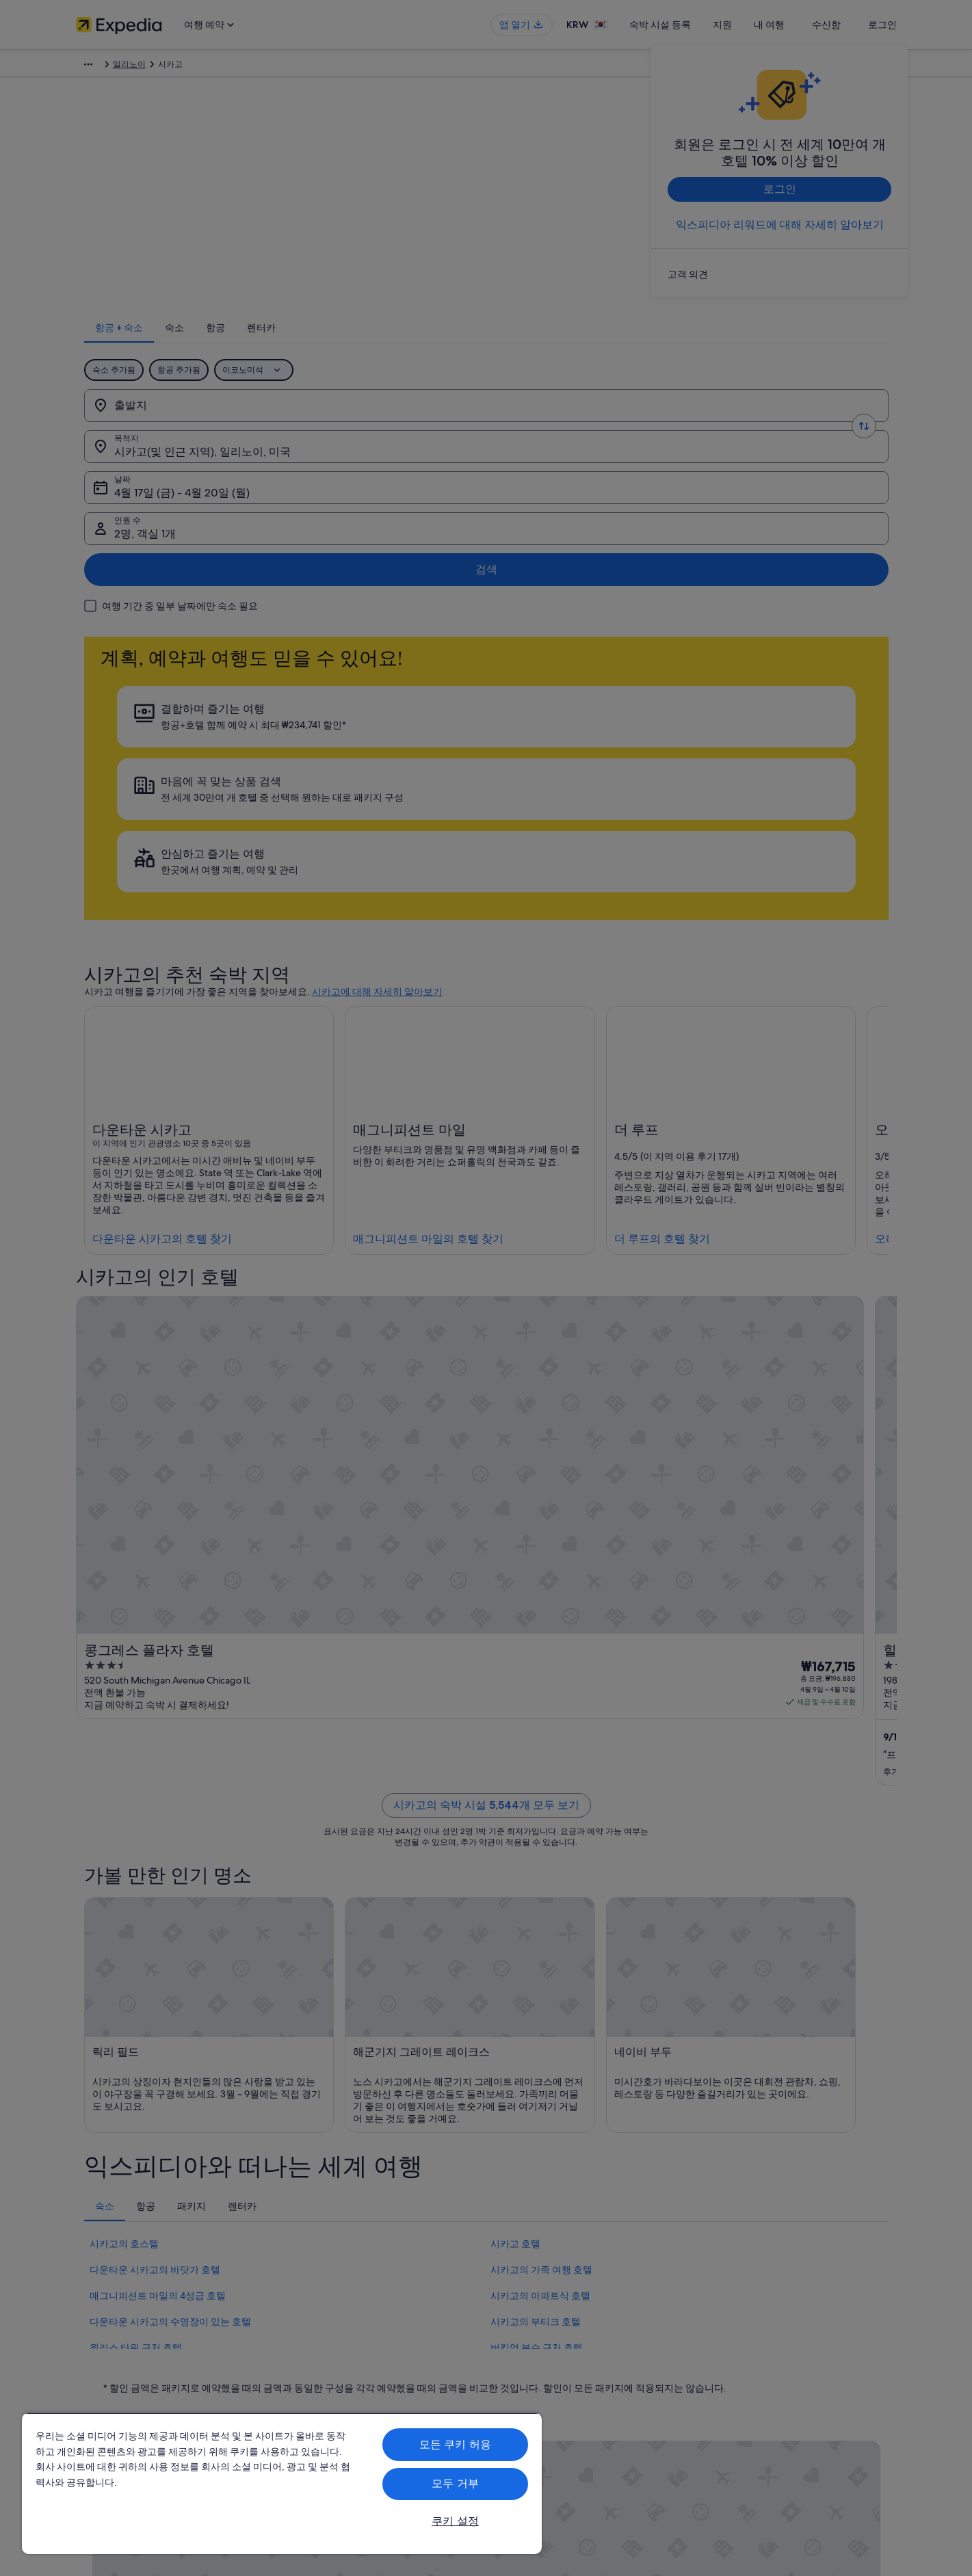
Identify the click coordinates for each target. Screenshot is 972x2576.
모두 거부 (455, 2483)
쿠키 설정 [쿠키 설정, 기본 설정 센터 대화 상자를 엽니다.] (455, 2520)
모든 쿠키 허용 (455, 2444)
